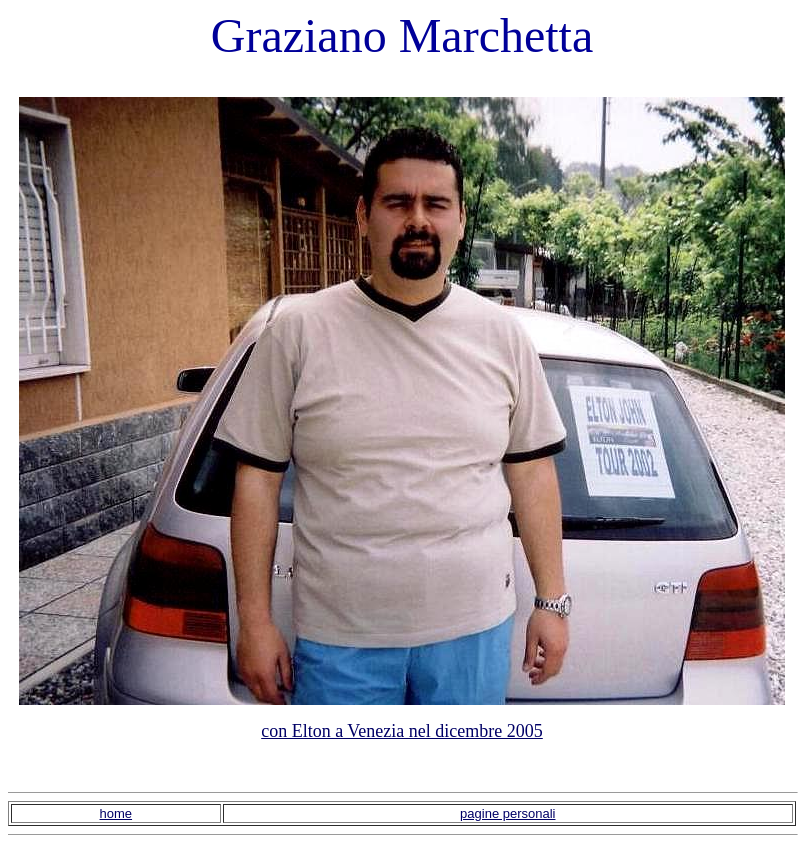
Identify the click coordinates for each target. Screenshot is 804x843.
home (116, 813)
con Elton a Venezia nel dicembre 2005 (402, 731)
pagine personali (507, 813)
